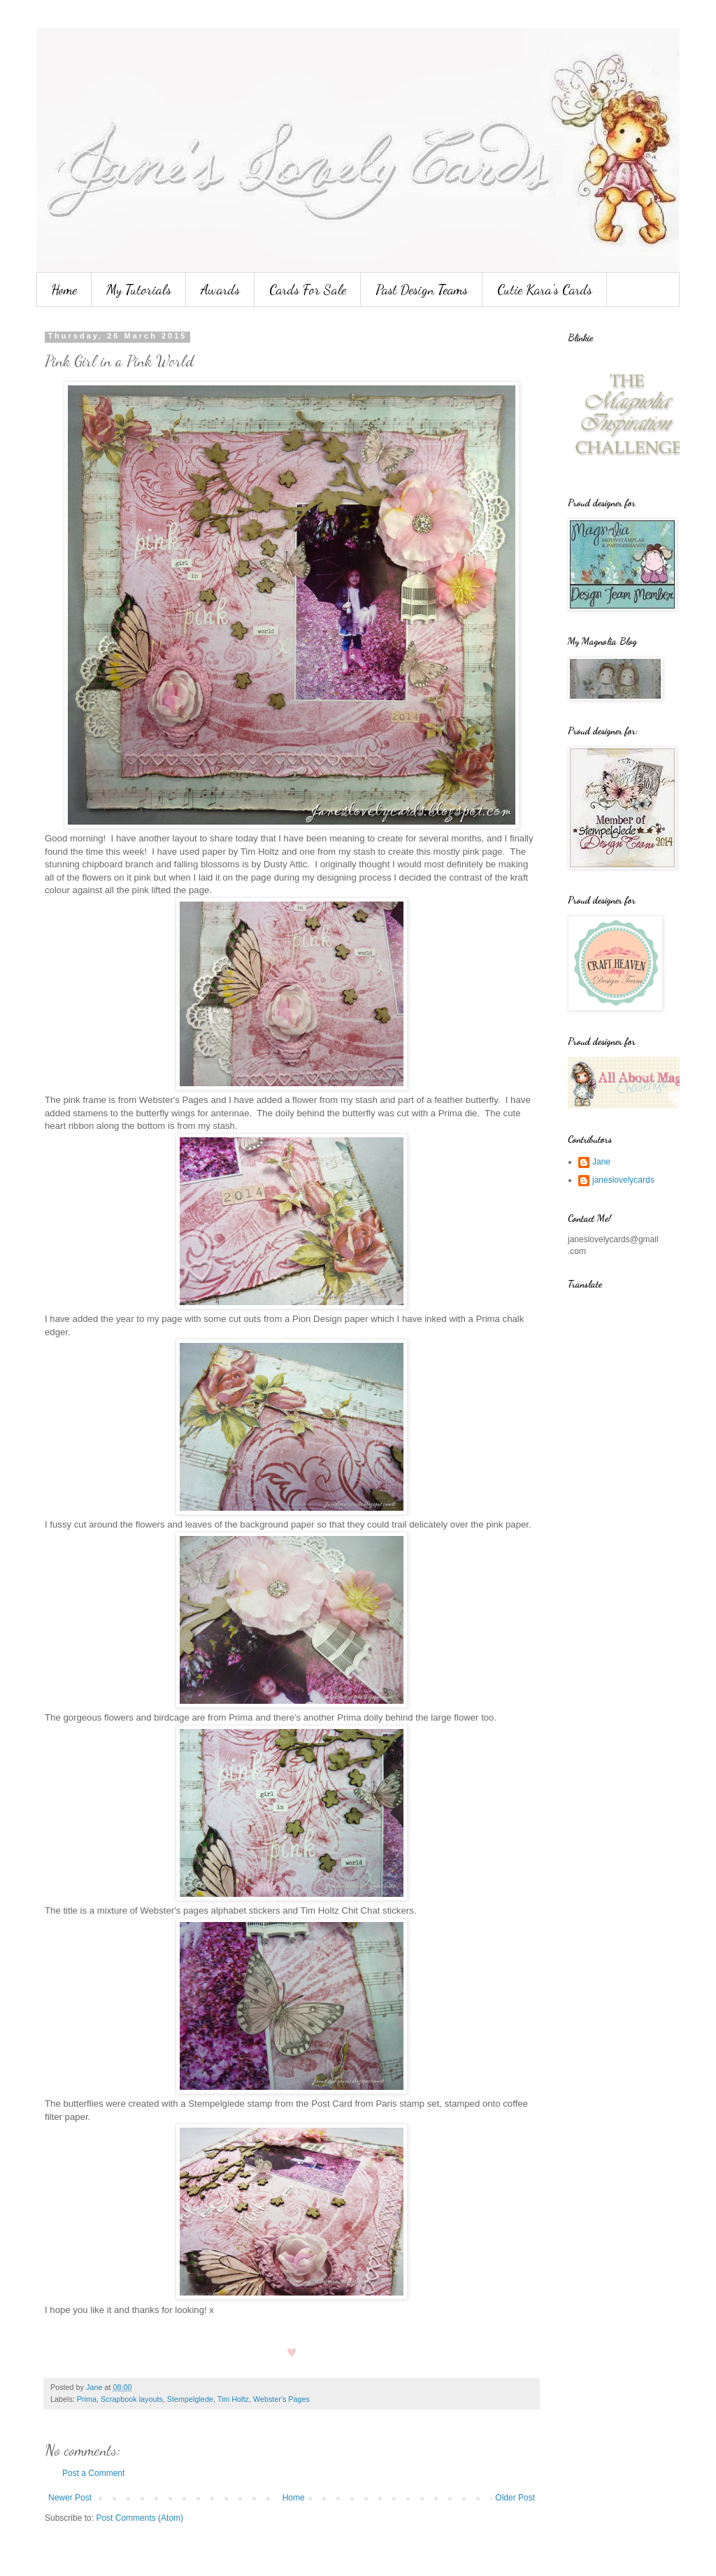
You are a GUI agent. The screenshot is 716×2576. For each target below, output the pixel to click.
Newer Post (70, 2498)
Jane (601, 1162)
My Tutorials (138, 289)
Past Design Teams (421, 289)
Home (64, 289)
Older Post (515, 2498)
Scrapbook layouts (132, 2399)
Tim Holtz (233, 2399)
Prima (86, 2399)
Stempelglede (190, 2399)
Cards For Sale (307, 289)
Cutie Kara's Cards (544, 289)
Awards (220, 289)
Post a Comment (93, 2473)
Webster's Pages (281, 2399)
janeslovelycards (623, 1180)
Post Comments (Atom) (139, 2518)
